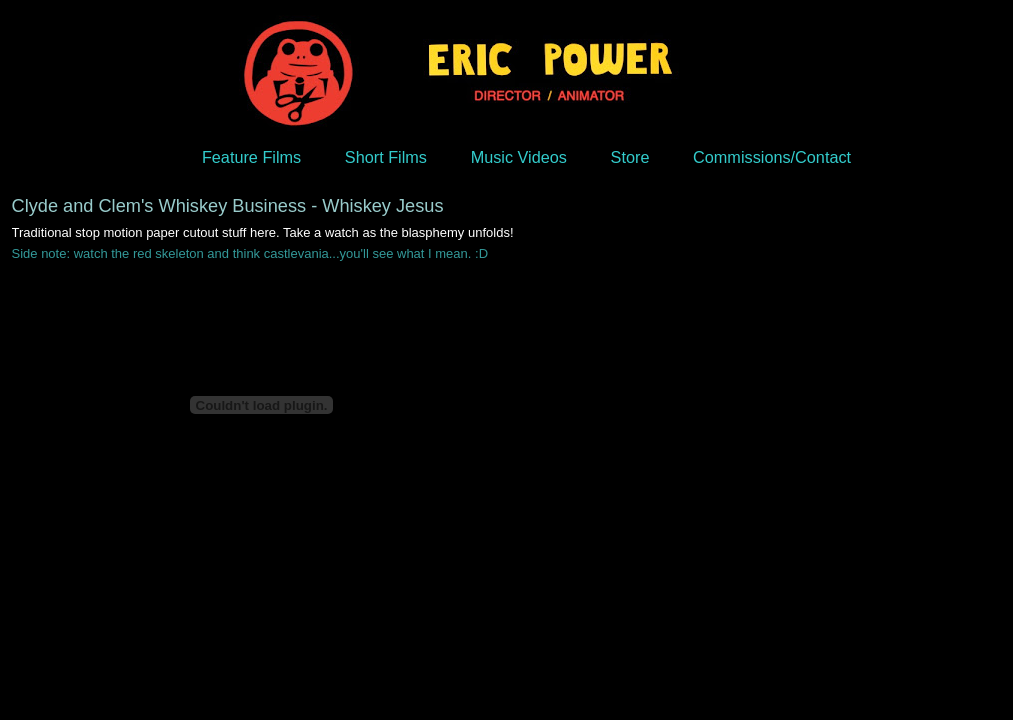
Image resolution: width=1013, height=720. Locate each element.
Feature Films (251, 157)
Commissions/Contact (772, 157)
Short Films (386, 157)
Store (630, 157)
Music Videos (519, 157)
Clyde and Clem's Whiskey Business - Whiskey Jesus (228, 206)
